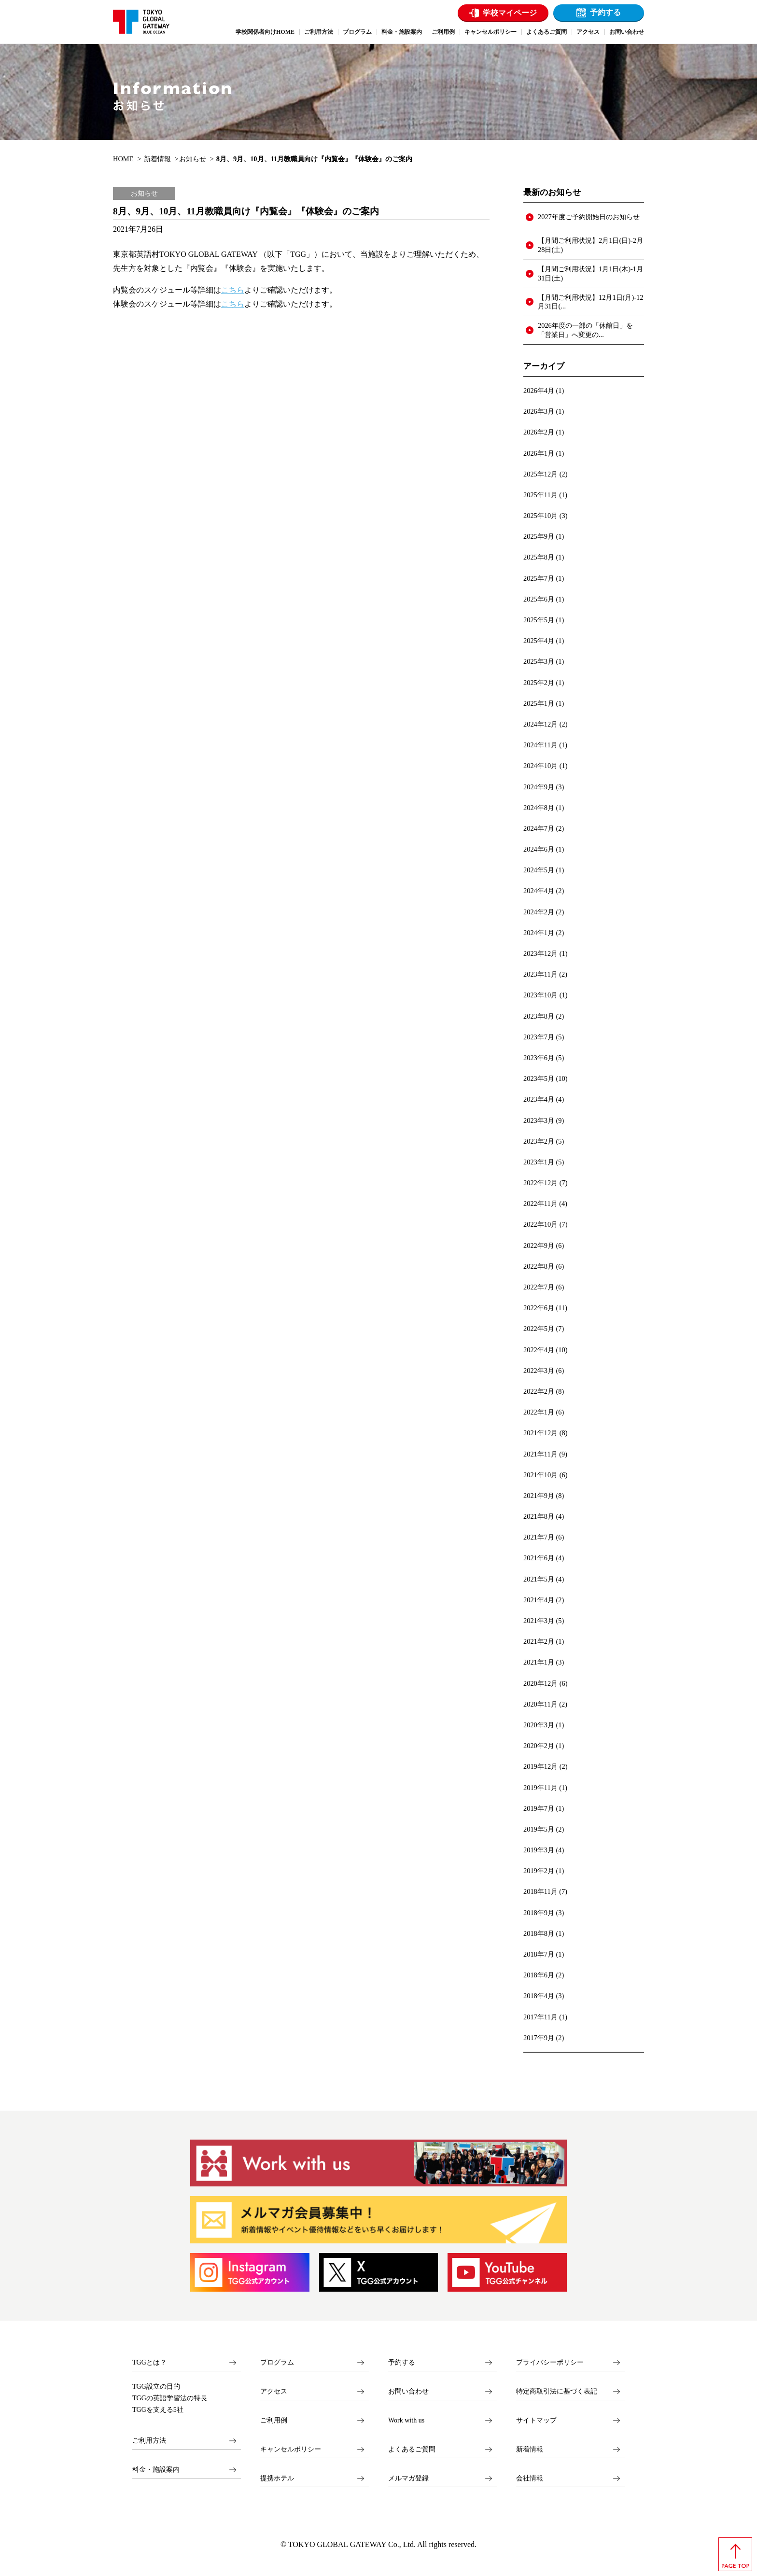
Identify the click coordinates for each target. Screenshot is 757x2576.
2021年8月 (538, 1516)
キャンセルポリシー (290, 2449)
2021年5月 (538, 1579)
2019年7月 (538, 1808)
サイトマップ (536, 2420)
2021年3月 (538, 1620)
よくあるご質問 (411, 2449)
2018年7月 (538, 1954)
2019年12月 (540, 1766)
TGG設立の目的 (156, 2386)
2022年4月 (538, 1350)
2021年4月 (538, 1600)
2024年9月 (538, 787)
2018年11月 (540, 1891)
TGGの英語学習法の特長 (169, 2398)
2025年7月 (538, 578)
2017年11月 (540, 2017)
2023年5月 (538, 1078)
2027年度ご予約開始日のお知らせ (589, 217)
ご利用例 (273, 2420)
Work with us (406, 2420)
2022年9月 (538, 1245)
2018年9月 (538, 1913)
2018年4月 (538, 1996)
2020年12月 (540, 1683)
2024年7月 (538, 828)
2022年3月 (538, 1370)
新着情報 (157, 159)
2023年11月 (540, 974)
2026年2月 (538, 432)
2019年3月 (538, 1850)
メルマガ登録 (408, 2478)
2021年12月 (540, 1433)
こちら (232, 290)
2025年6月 (538, 599)
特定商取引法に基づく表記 (556, 2391)
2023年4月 (538, 1099)
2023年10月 (540, 995)
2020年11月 (540, 1704)
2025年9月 (538, 536)
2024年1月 (538, 933)
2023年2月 (538, 1141)
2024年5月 (538, 870)
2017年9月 (538, 2038)
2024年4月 (538, 891)
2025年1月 (538, 703)
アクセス (273, 2391)
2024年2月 (538, 912)
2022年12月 (540, 1183)
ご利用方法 (149, 2440)
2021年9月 (538, 1495)
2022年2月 (538, 1391)
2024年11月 (540, 745)
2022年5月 (538, 1328)
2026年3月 (538, 411)
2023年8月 (538, 1016)
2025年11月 (540, 495)
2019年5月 (538, 1829)
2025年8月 (538, 557)
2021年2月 (538, 1641)
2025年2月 (538, 682)
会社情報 (529, 2478)
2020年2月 (538, 1746)
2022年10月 (540, 1224)
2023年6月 (538, 1058)
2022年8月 (538, 1266)
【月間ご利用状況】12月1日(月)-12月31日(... (590, 302)
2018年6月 (538, 1975)
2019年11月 (540, 1788)
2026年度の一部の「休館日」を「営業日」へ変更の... (585, 330)
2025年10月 (540, 515)
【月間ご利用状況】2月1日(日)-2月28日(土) (590, 245)
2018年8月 (538, 1933)
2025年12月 (540, 474)
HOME (123, 159)
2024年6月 (538, 849)
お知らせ (192, 159)
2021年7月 (538, 1537)
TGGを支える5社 (157, 2410)
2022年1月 (538, 1412)
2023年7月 (538, 1037)
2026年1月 (538, 453)
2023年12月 (540, 953)
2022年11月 (540, 1203)
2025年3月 (538, 661)
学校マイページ (510, 13)
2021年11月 (540, 1454)
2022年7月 (538, 1287)
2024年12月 (540, 724)
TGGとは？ (149, 2362)
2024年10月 (540, 766)
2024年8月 (538, 808)
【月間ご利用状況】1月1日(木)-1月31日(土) (590, 273)
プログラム (277, 2362)
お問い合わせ (408, 2391)
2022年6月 (538, 1308)
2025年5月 (538, 620)
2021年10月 (540, 1475)
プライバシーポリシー (550, 2362)
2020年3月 (538, 1725)
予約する (605, 12)
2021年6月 (538, 1558)
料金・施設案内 (156, 2469)
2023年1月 (538, 1162)
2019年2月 (538, 1871)
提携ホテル (277, 2478)
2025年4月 (538, 640)
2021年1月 (538, 1662)
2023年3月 (538, 1120)
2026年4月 (538, 390)
